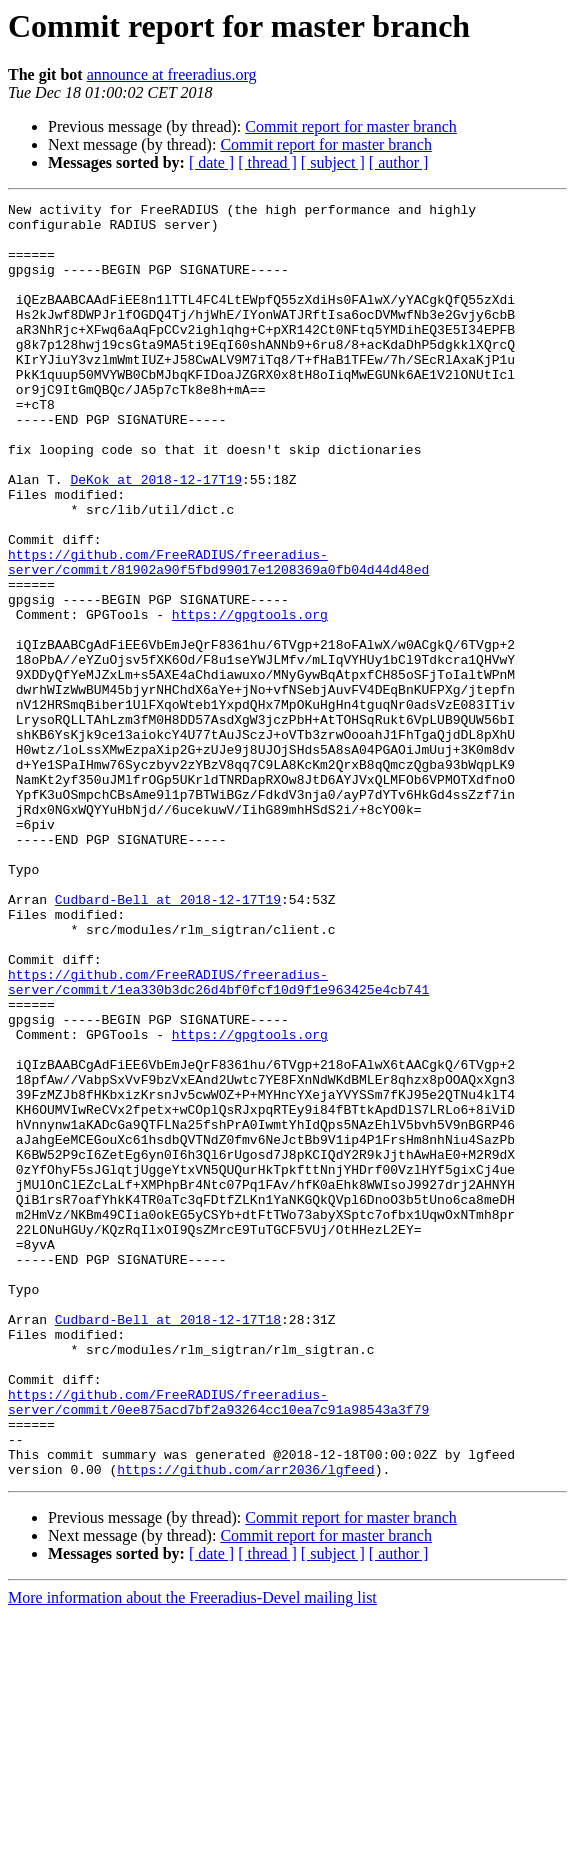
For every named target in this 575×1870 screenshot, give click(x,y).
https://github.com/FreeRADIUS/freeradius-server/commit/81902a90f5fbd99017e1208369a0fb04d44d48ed (218, 635)
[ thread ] (267, 162)
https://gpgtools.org (250, 698)
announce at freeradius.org (172, 74)
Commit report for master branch (351, 126)
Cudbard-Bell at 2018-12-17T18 (168, 1544)
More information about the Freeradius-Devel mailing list (192, 1852)
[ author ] (399, 162)
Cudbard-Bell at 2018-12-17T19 (168, 1040)
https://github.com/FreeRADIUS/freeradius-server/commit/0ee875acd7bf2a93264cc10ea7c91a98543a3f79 (218, 1643)
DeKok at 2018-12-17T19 (156, 536)
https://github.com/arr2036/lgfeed (245, 1724)
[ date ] (211, 162)
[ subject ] (333, 162)
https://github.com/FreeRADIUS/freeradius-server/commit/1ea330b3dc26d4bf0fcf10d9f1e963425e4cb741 (218, 1139)
